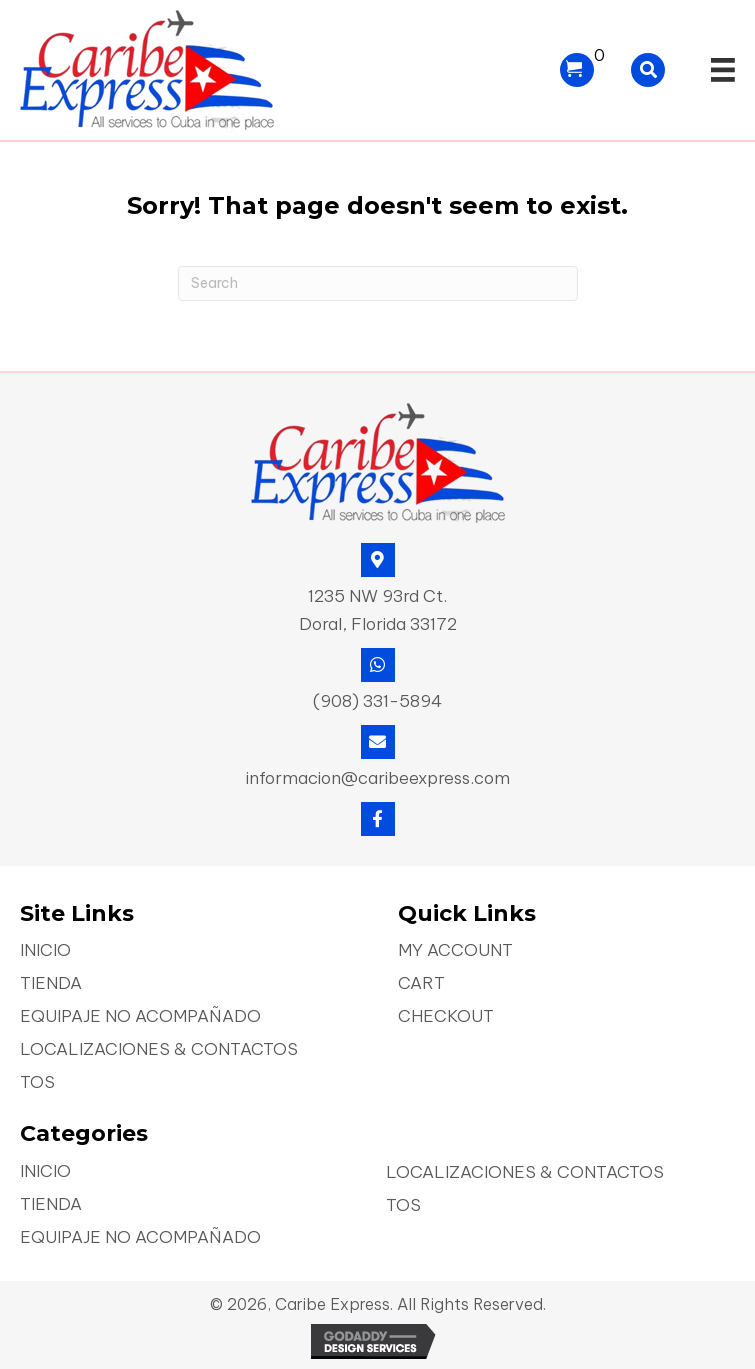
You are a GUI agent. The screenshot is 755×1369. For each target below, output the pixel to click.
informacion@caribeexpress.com (378, 778)
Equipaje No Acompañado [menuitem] (140, 1017)
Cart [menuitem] (421, 984)
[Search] (378, 283)
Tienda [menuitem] (51, 984)
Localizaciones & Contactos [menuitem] (159, 1050)
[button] (378, 819)
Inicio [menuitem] (45, 951)
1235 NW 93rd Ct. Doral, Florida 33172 (378, 610)
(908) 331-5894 (377, 701)
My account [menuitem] (455, 951)
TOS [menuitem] (37, 1083)
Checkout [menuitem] (446, 1017)
